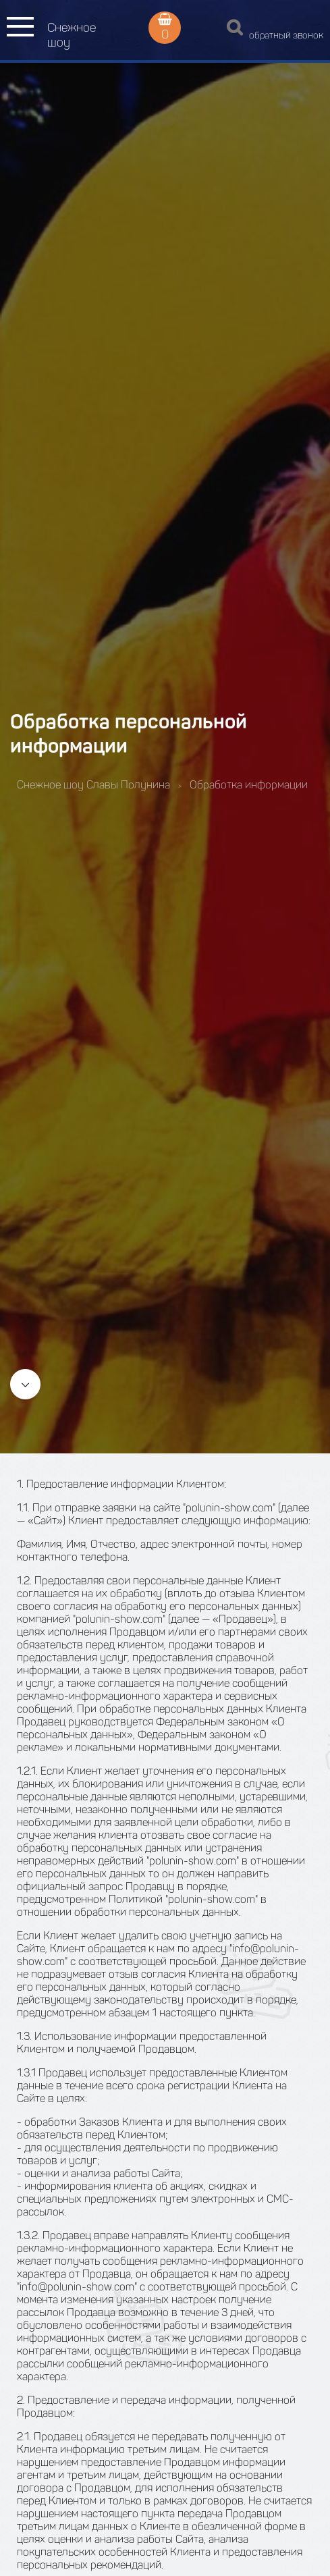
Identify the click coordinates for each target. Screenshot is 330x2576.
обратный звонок (286, 35)
